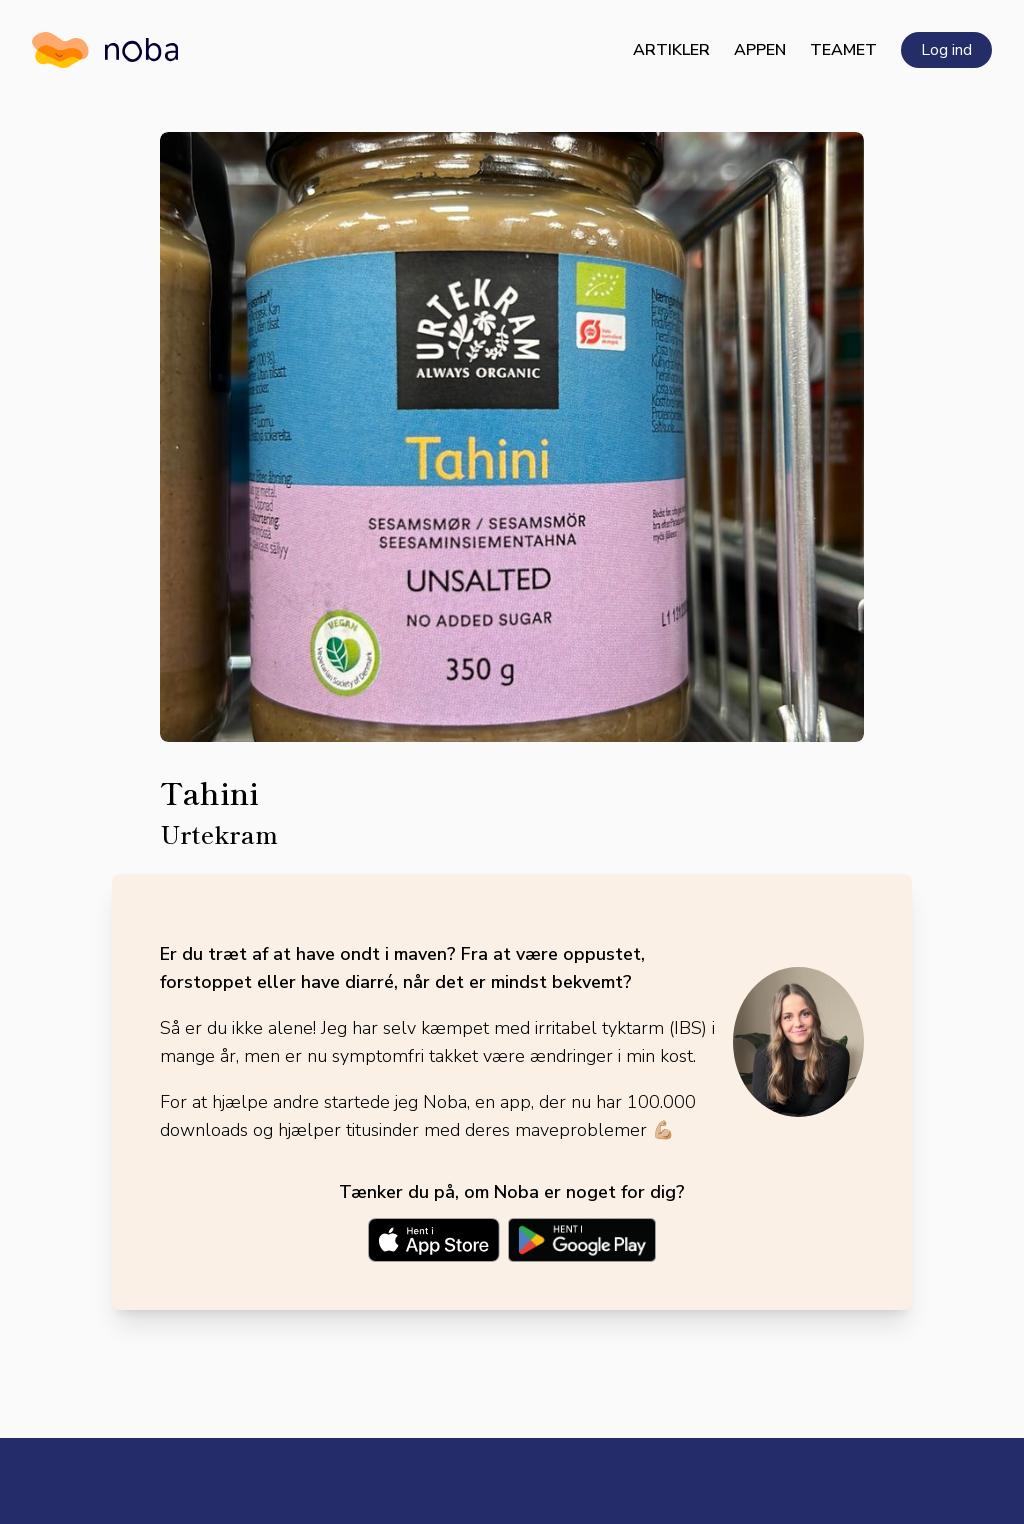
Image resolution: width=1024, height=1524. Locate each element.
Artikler (671, 50)
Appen (760, 50)
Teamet (843, 50)
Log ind (946, 50)
